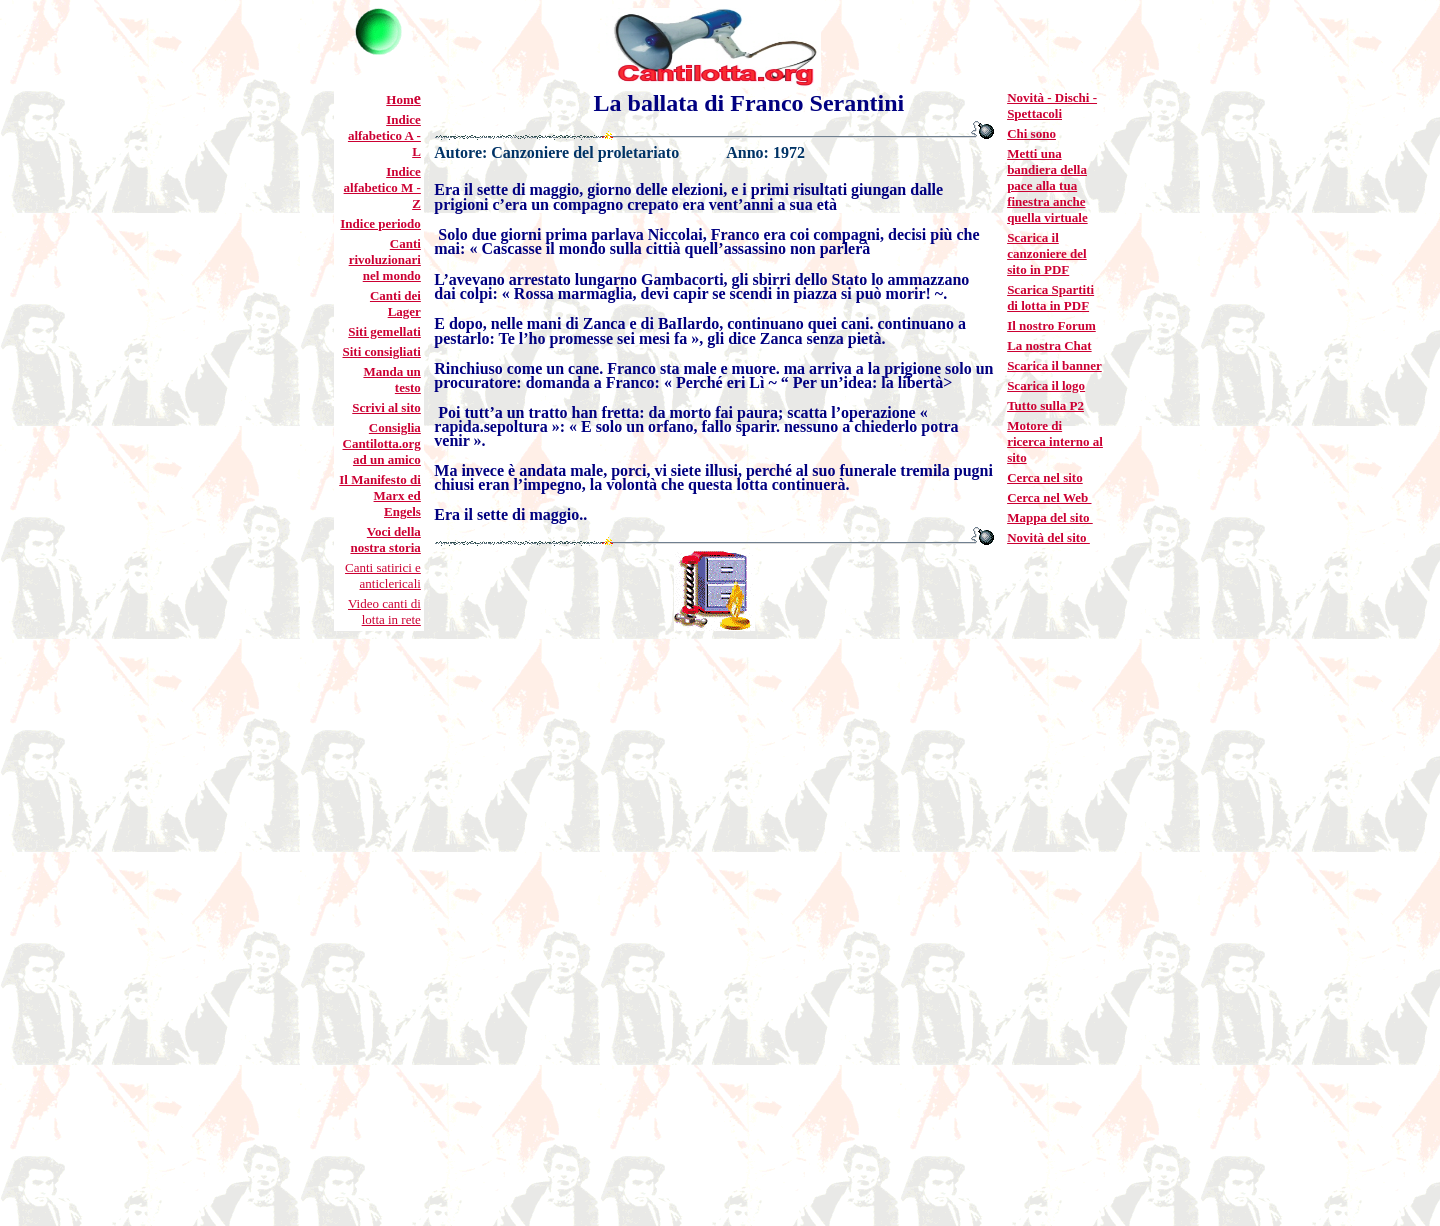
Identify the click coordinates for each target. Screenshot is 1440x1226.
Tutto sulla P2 (1045, 405)
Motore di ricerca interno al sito (1055, 441)
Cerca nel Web (1049, 497)
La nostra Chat (1049, 345)
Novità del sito (1048, 537)
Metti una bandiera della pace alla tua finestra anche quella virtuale (1047, 185)
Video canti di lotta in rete (384, 611)
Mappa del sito (1050, 517)
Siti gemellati (384, 331)
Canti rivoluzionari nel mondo (385, 259)
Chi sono (1031, 133)
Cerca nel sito (1045, 477)
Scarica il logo (1046, 385)
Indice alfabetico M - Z (382, 187)
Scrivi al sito (386, 407)
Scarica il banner (1054, 365)
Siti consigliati (381, 351)
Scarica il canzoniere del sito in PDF (1047, 253)
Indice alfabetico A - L (384, 135)
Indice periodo (380, 223)
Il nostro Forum (1051, 325)
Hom (399, 99)
